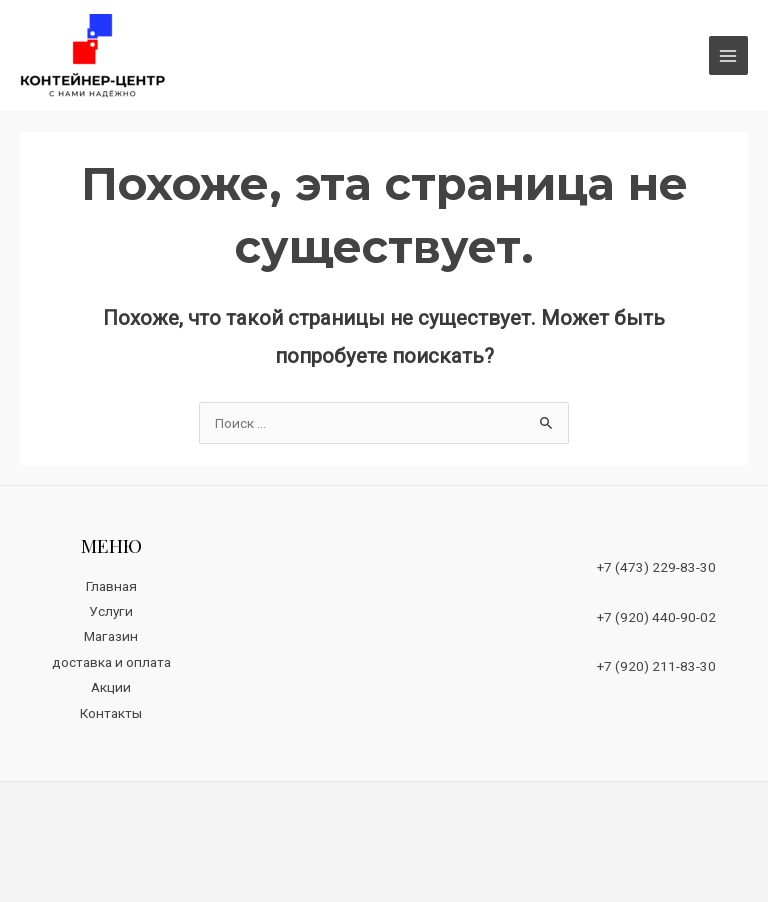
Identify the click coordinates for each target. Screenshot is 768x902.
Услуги (111, 611)
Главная (111, 586)
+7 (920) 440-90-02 (656, 617)
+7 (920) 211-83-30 (656, 666)
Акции (111, 687)
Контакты (111, 713)
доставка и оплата (111, 662)
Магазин (111, 636)
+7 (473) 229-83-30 (656, 567)
